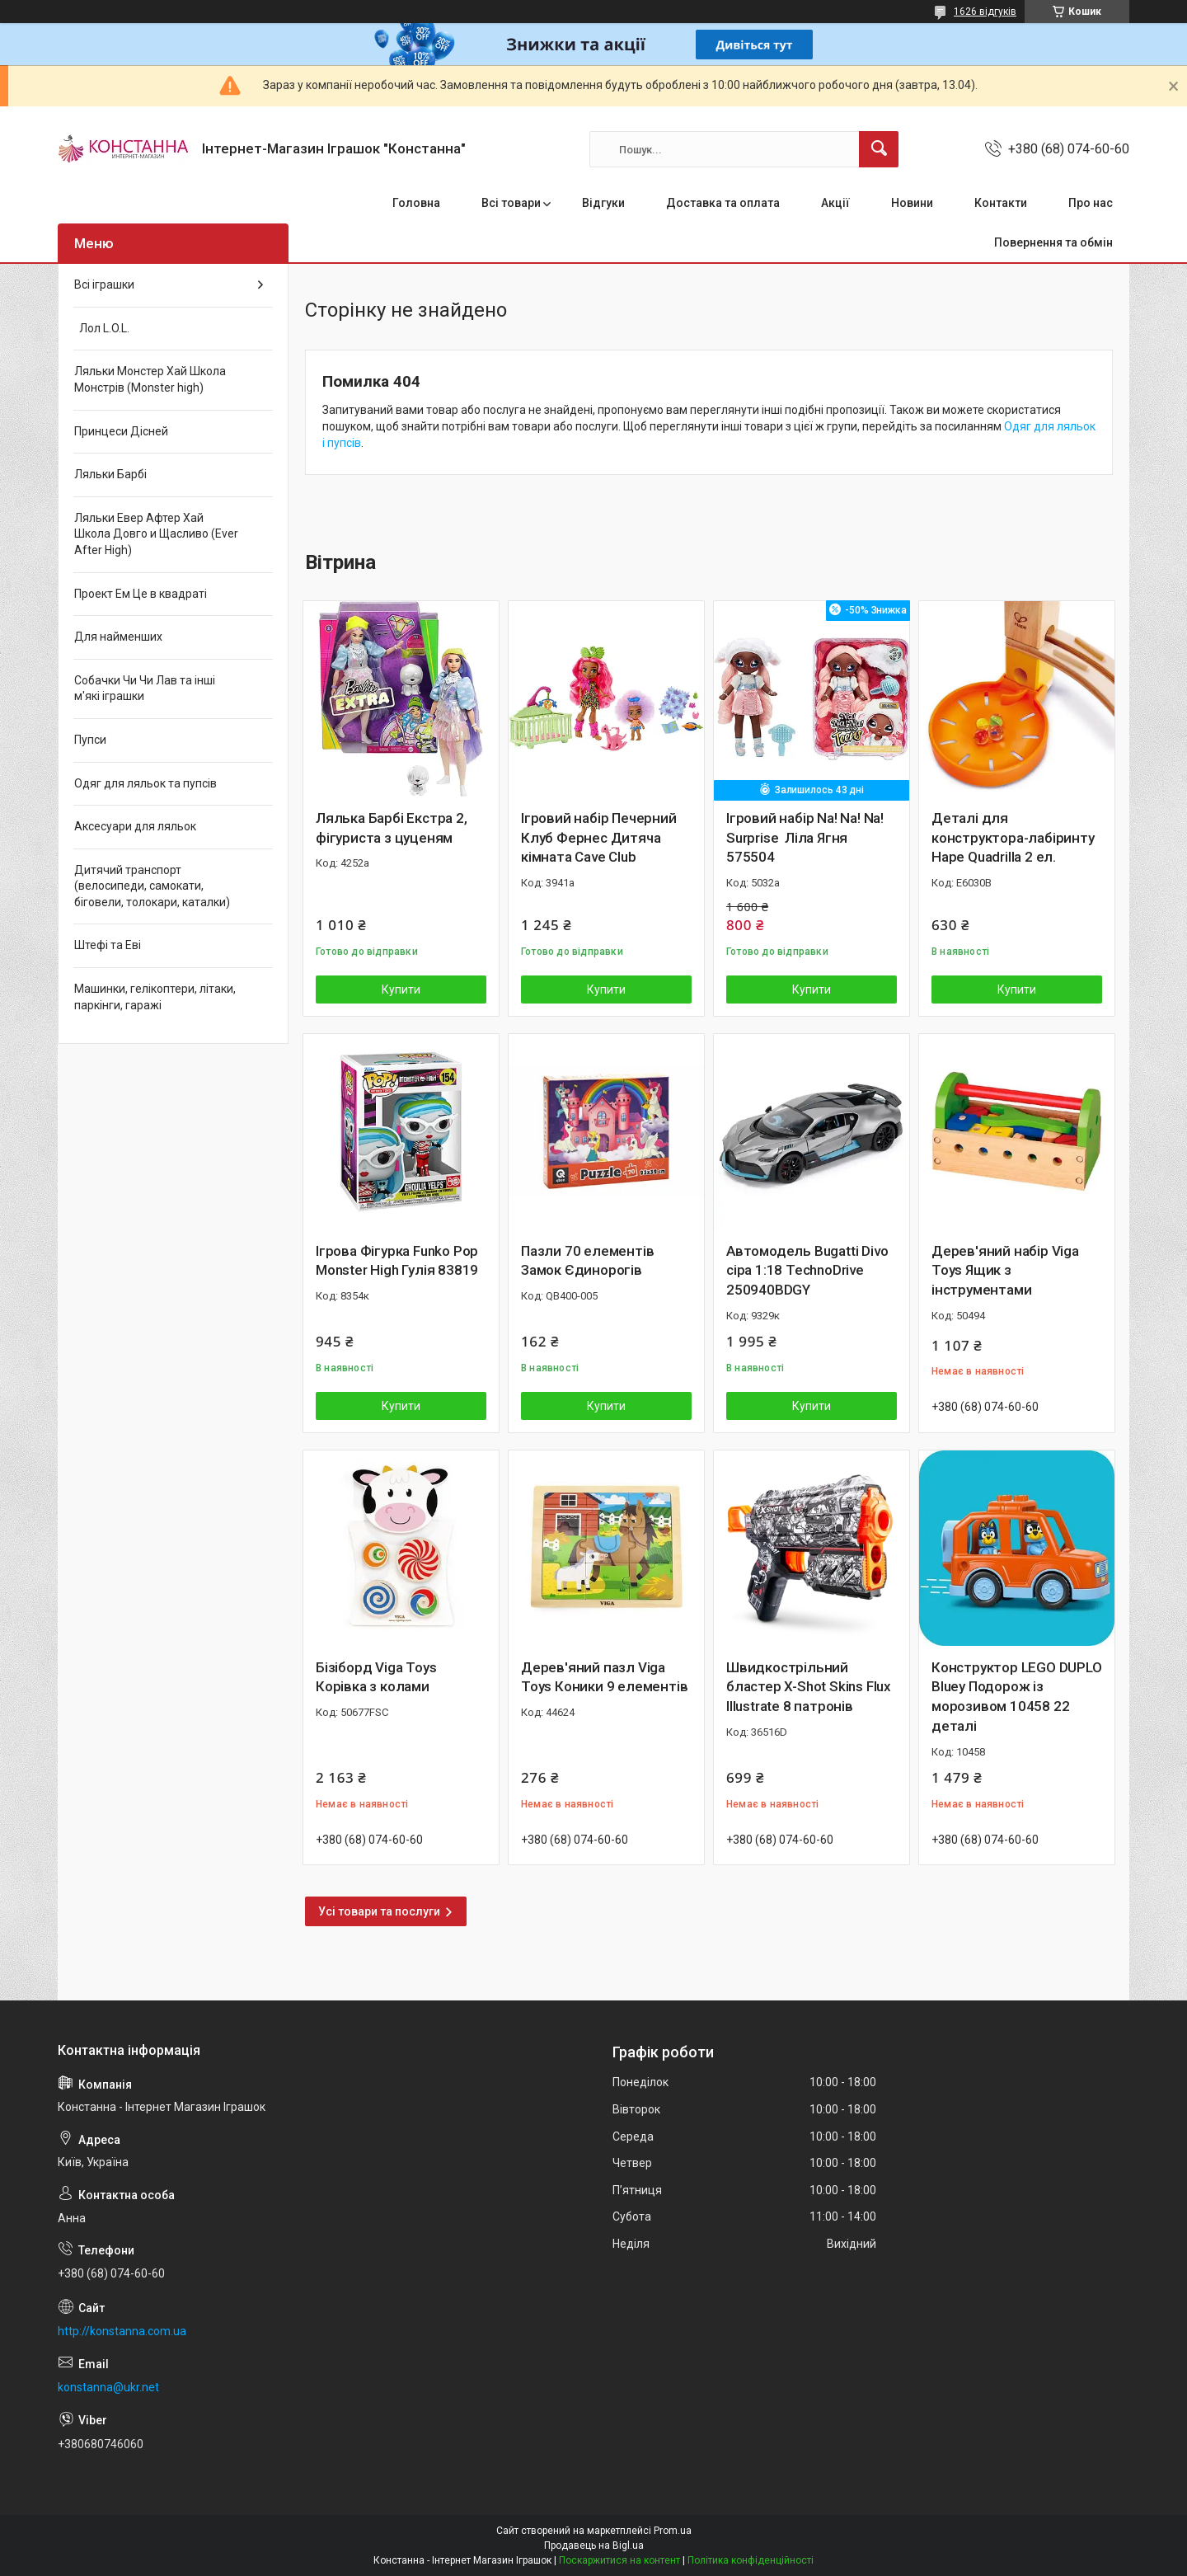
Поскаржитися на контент (619, 2560)
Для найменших (118, 636)
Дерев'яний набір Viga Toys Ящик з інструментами (1005, 1271)
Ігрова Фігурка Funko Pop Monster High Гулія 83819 (397, 1261)
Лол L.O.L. (101, 328)
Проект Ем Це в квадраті (140, 593)
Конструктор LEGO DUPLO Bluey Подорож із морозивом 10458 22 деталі (1016, 1696)
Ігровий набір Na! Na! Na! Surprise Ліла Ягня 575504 (805, 838)
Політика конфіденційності (750, 2560)
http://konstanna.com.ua (122, 2331)
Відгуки (603, 202)
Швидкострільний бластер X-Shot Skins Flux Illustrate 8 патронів (808, 1687)
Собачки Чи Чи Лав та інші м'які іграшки (144, 688)
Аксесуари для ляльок (135, 826)
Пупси (90, 739)
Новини (912, 202)
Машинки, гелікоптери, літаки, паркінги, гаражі (155, 997)
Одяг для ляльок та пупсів (145, 783)
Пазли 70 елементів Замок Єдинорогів (587, 1261)
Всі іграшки (104, 284)
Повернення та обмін (1053, 242)
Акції (835, 202)
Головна (416, 202)
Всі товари (511, 202)
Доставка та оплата (723, 202)
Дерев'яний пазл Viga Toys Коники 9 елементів (604, 1677)
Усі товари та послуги (379, 1911)
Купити (401, 989)
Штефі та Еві (107, 945)
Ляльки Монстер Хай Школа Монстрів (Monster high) (150, 379)
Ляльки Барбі (110, 474)
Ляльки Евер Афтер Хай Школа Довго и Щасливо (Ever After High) (156, 534)
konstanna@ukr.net (108, 2387)
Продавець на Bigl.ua (594, 2545)
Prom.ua (673, 2530)
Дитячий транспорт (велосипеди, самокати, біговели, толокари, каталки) (152, 886)
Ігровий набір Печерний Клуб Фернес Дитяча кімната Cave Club (599, 838)
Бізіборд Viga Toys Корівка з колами (376, 1677)
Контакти (1000, 202)
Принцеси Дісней (121, 431)
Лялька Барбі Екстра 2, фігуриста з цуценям (391, 828)
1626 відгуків (985, 11)
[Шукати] (878, 149)
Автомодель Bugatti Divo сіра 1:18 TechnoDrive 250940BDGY (807, 1271)
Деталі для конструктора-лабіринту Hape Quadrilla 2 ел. (1013, 838)
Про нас (1090, 202)
